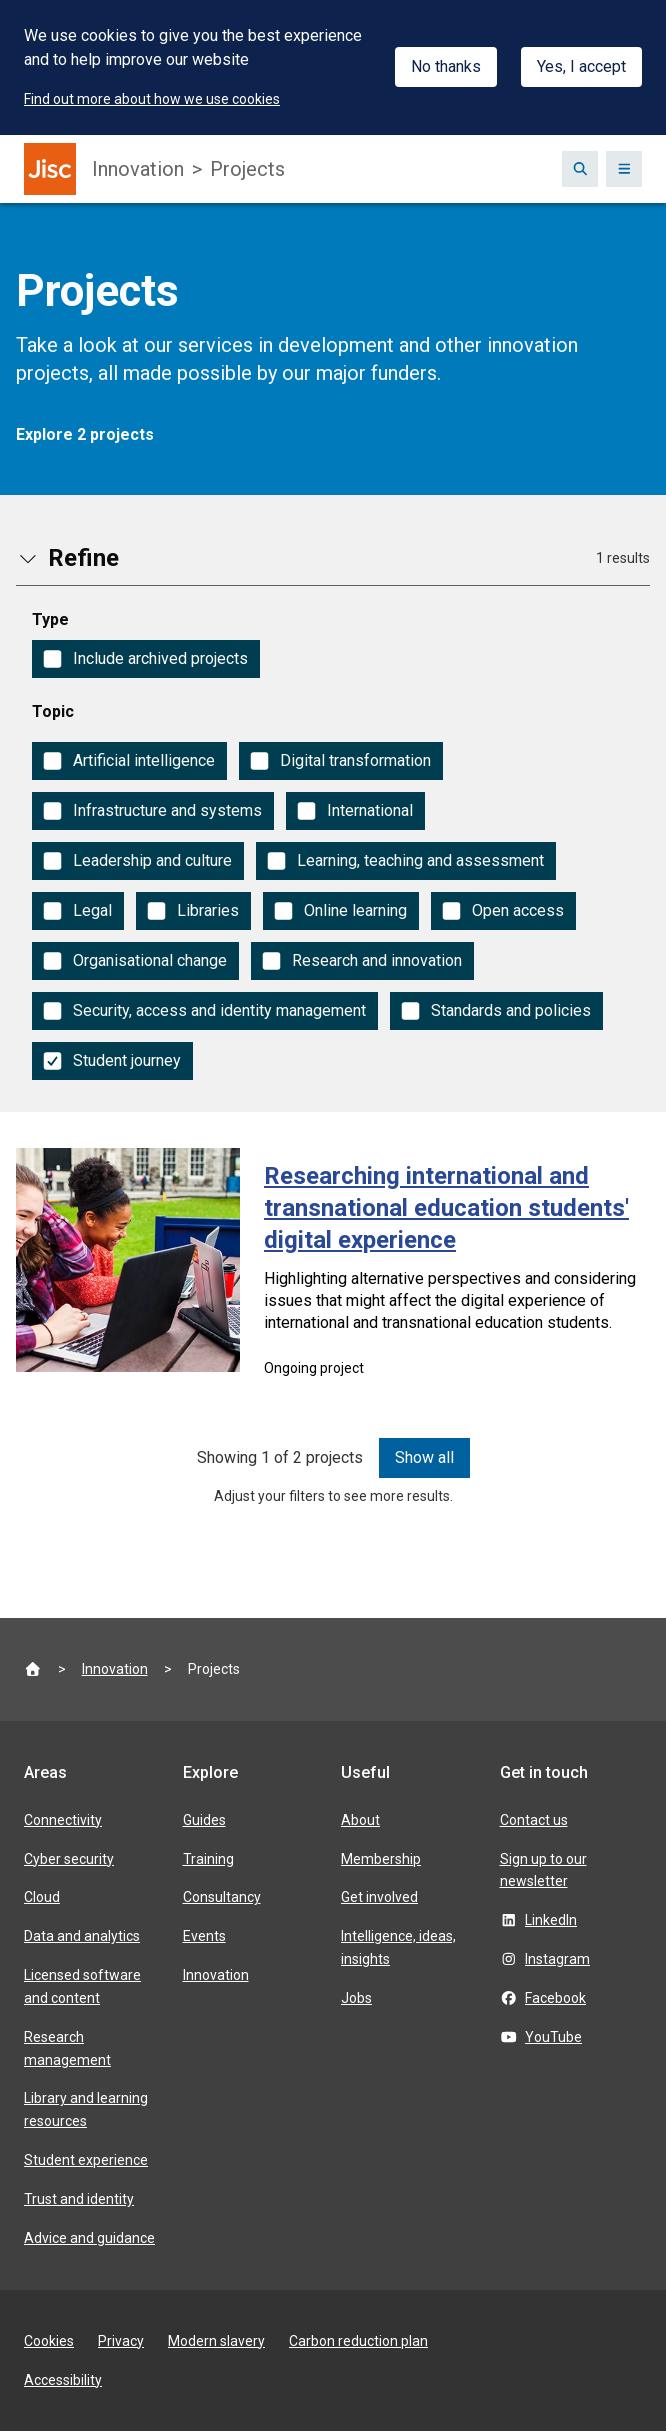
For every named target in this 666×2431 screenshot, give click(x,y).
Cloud (42, 1897)
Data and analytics (82, 1936)
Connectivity (63, 1820)
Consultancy (222, 1897)
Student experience (86, 2160)
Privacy (121, 2341)
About (360, 1820)
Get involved (379, 1897)
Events (204, 1936)
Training (208, 1859)
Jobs (356, 1998)
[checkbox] (146, 659)
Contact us (534, 1820)
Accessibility (63, 2380)
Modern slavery (216, 2341)
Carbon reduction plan (358, 2341)
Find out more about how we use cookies (152, 99)
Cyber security (69, 1859)
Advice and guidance (89, 2238)
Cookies (49, 2341)
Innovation (138, 169)
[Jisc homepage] (50, 169)
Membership (381, 1859)
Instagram (557, 1959)
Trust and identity (79, 2199)
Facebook (555, 1998)
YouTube (553, 2037)
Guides (204, 1820)
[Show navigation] (624, 169)
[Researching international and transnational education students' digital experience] (333, 1269)
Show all (424, 1457)
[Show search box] (580, 169)
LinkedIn (551, 1920)
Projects (247, 169)
